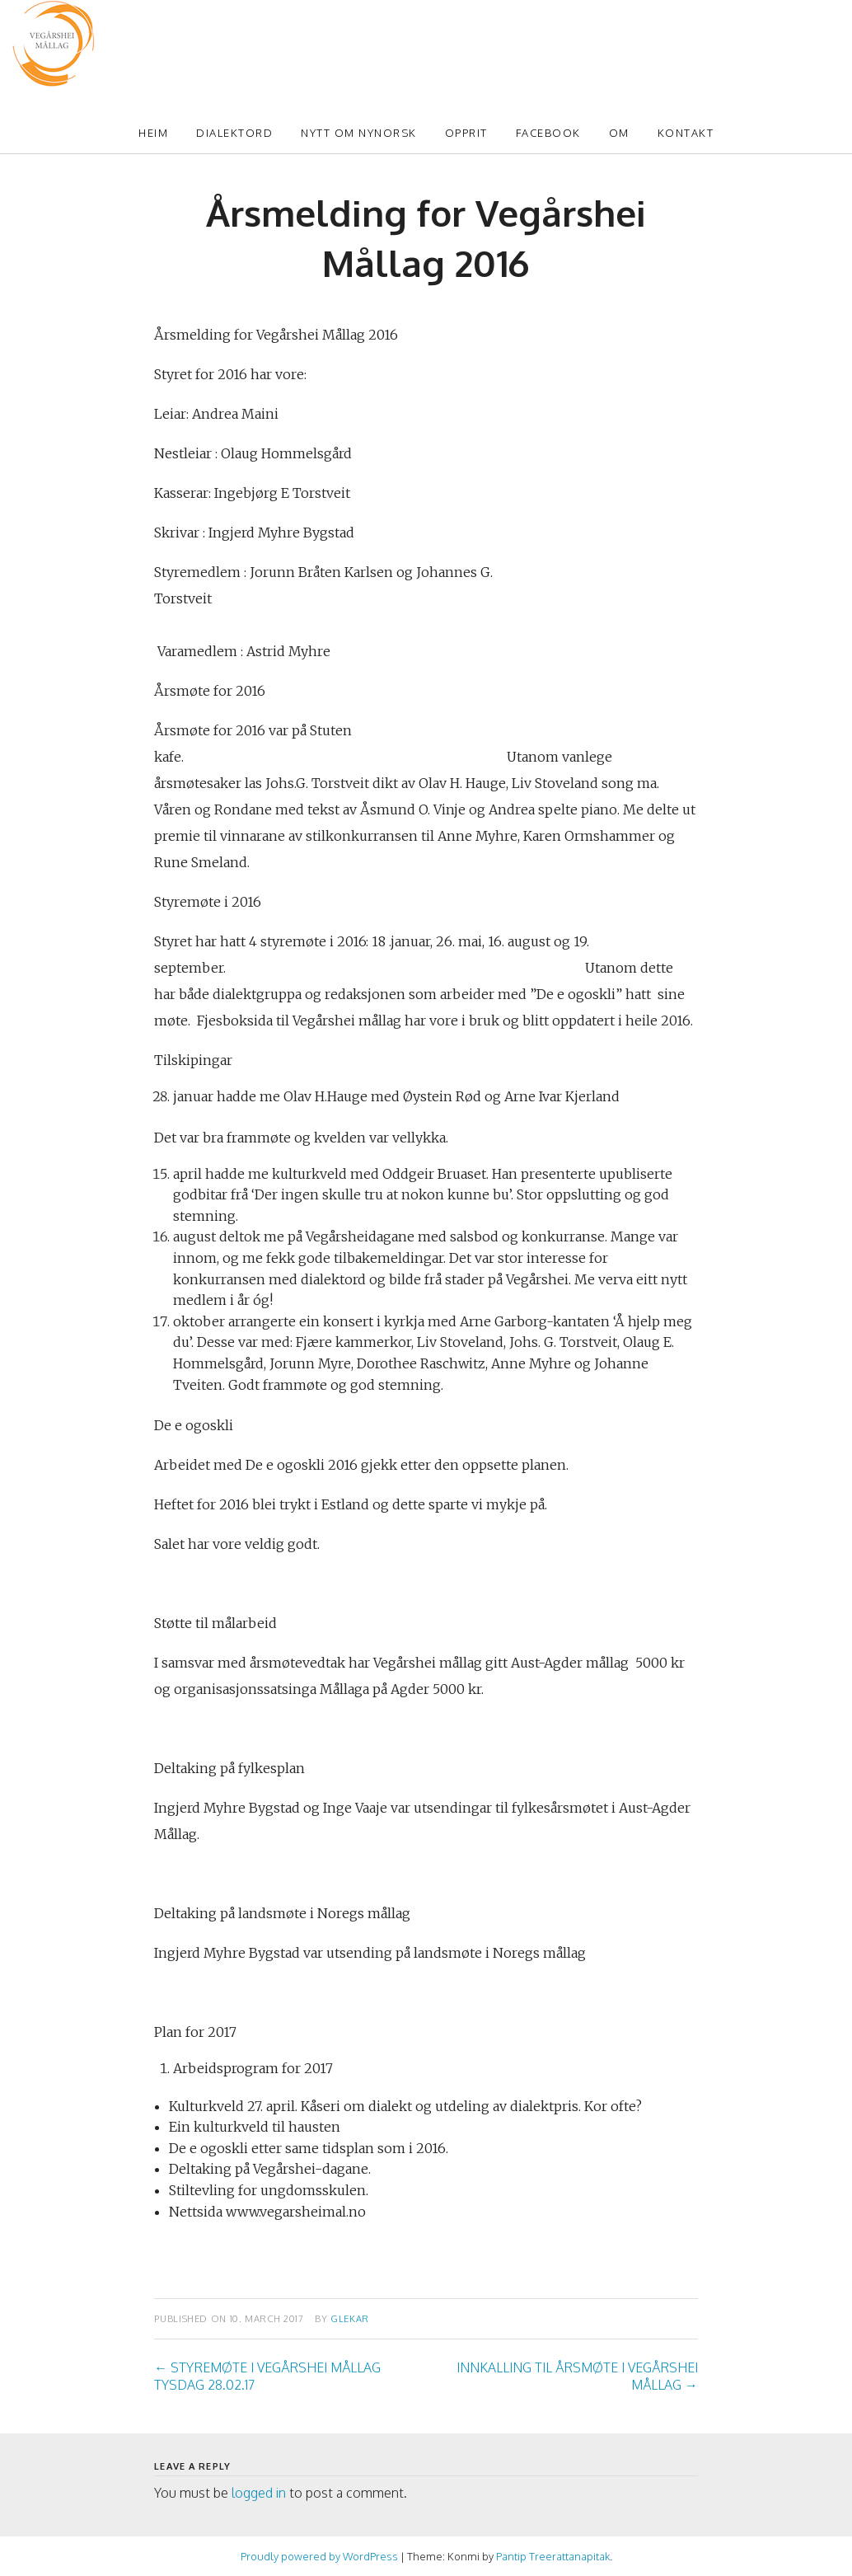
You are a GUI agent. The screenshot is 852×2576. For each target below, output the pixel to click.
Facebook (548, 132)
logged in (259, 2493)
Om (619, 132)
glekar (349, 2318)
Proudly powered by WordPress (319, 2556)
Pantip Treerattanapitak (553, 2556)
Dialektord (234, 132)
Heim (153, 132)
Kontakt (686, 132)
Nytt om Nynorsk (359, 132)
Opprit (466, 132)
